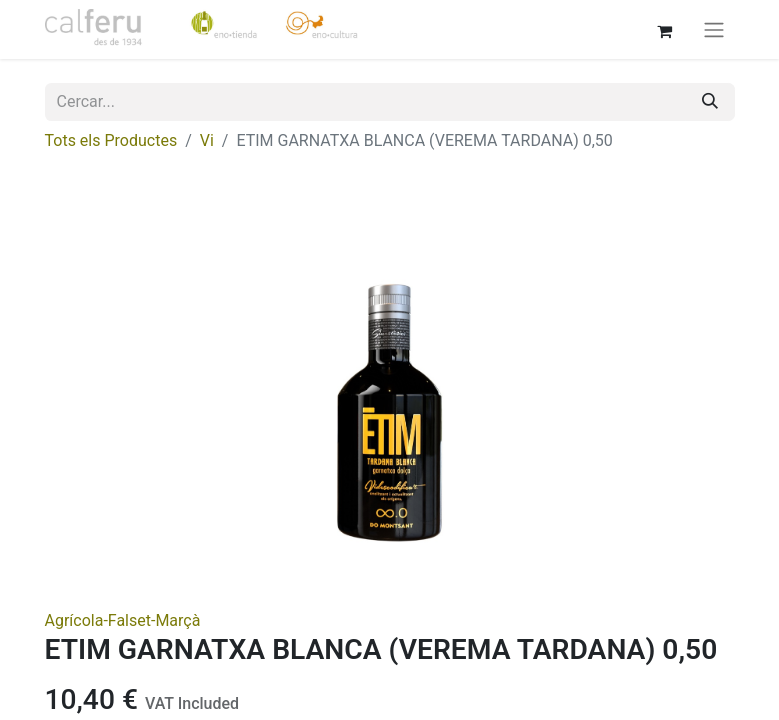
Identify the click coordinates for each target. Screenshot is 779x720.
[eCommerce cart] (665, 29)
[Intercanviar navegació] (714, 29)
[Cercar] (710, 102)
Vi (207, 140)
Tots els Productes (111, 140)
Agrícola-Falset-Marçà (123, 620)
